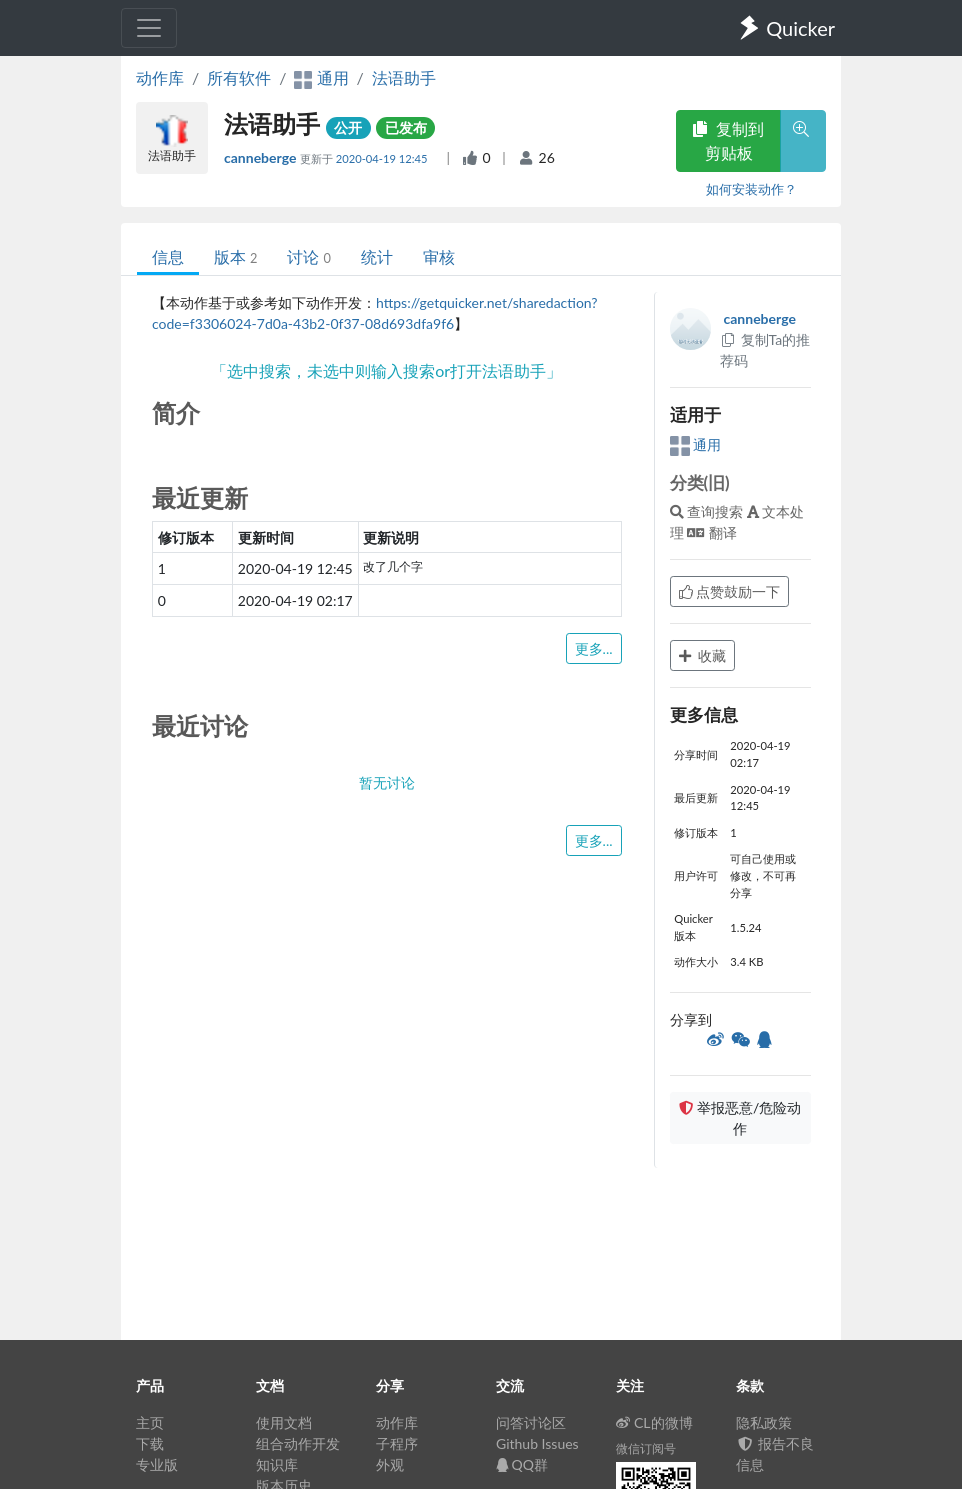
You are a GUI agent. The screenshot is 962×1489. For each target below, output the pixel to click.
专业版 (157, 1464)
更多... (594, 648)
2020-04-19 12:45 (383, 158)
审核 (439, 256)
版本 (235, 256)
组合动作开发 (298, 1443)
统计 (377, 256)
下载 (150, 1443)
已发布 (406, 127)
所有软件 (239, 77)
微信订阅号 (646, 1448)
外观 (390, 1464)
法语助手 (404, 77)
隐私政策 (764, 1422)
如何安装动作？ (751, 189)
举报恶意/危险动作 (740, 1118)
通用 (696, 444)
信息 (168, 256)
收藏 (703, 655)
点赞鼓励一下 (730, 591)
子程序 (397, 1443)
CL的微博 (654, 1422)
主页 (150, 1422)
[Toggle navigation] (149, 28)
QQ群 (522, 1464)
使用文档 (284, 1422)
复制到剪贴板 (728, 140)
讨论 (308, 256)
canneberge (262, 157)
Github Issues (537, 1443)
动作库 (160, 77)
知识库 (277, 1464)
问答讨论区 (531, 1422)
